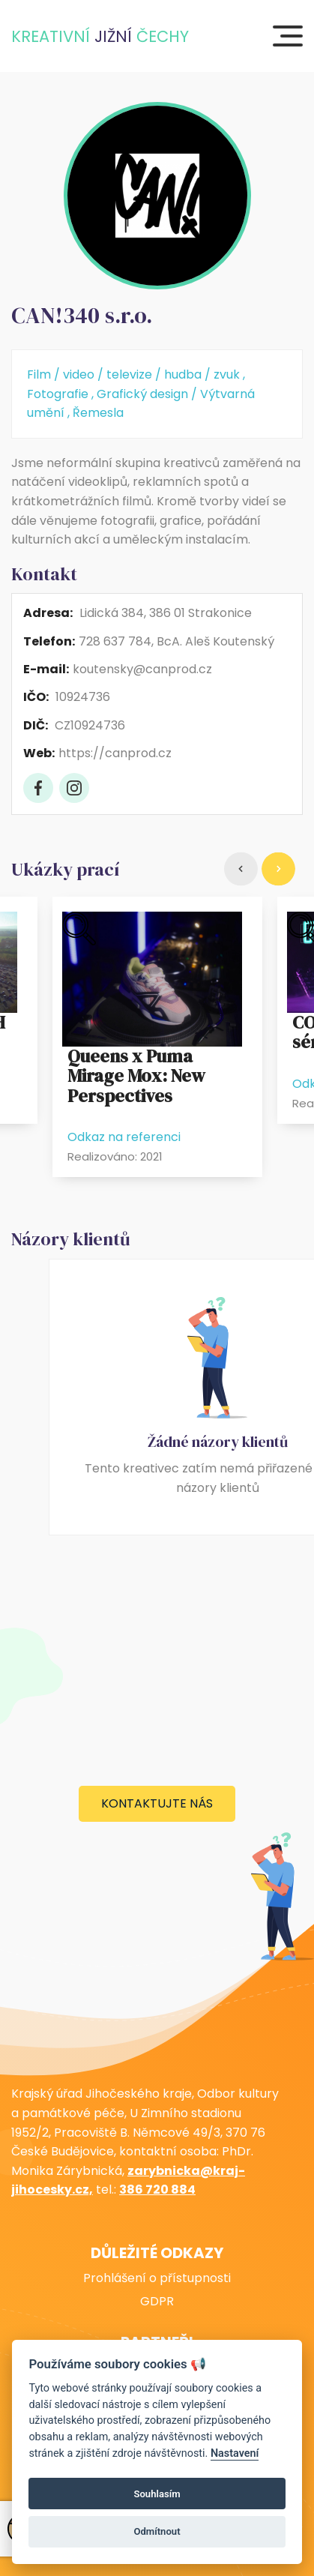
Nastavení (235, 2453)
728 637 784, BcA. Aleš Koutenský (176, 641)
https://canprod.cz (115, 753)
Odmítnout (156, 2531)
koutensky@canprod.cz (142, 669)
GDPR (157, 2302)
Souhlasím (156, 2494)
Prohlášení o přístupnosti (157, 2278)
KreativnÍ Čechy (100, 36)
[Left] (241, 868)
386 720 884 (157, 2189)
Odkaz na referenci (124, 1137)
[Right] (278, 868)
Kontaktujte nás (157, 1803)
